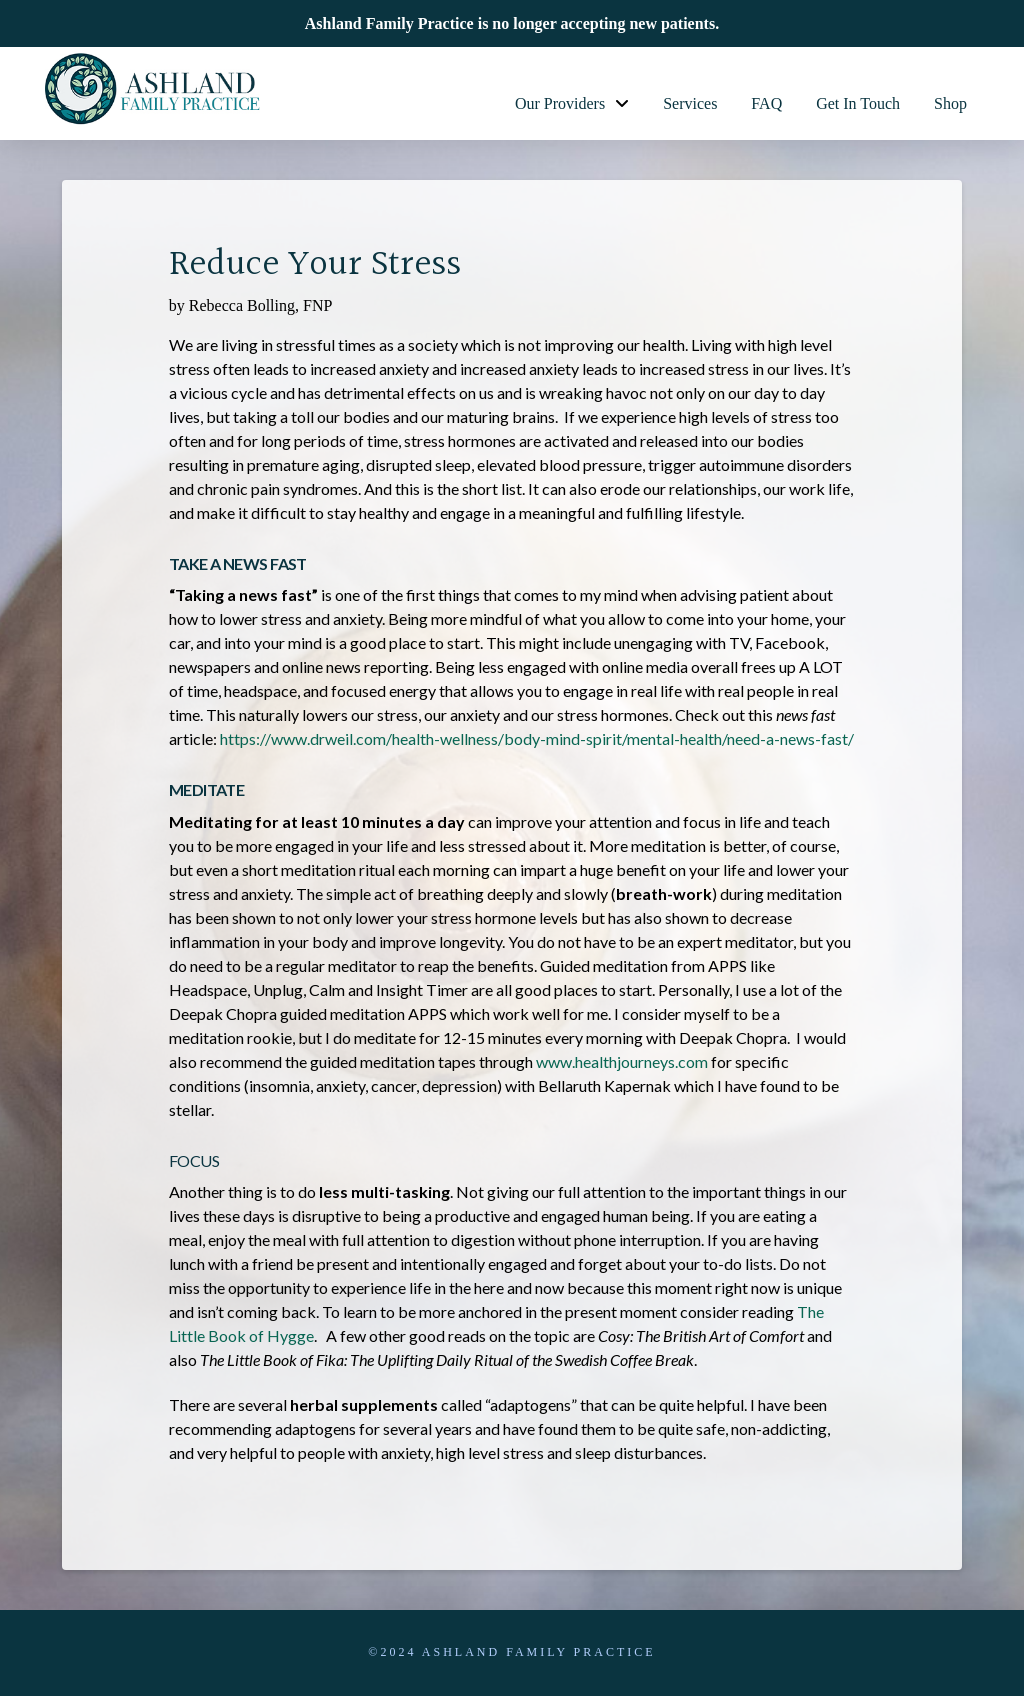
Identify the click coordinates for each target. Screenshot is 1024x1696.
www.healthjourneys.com (622, 1061)
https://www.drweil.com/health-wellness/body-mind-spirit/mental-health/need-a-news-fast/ (537, 738)
